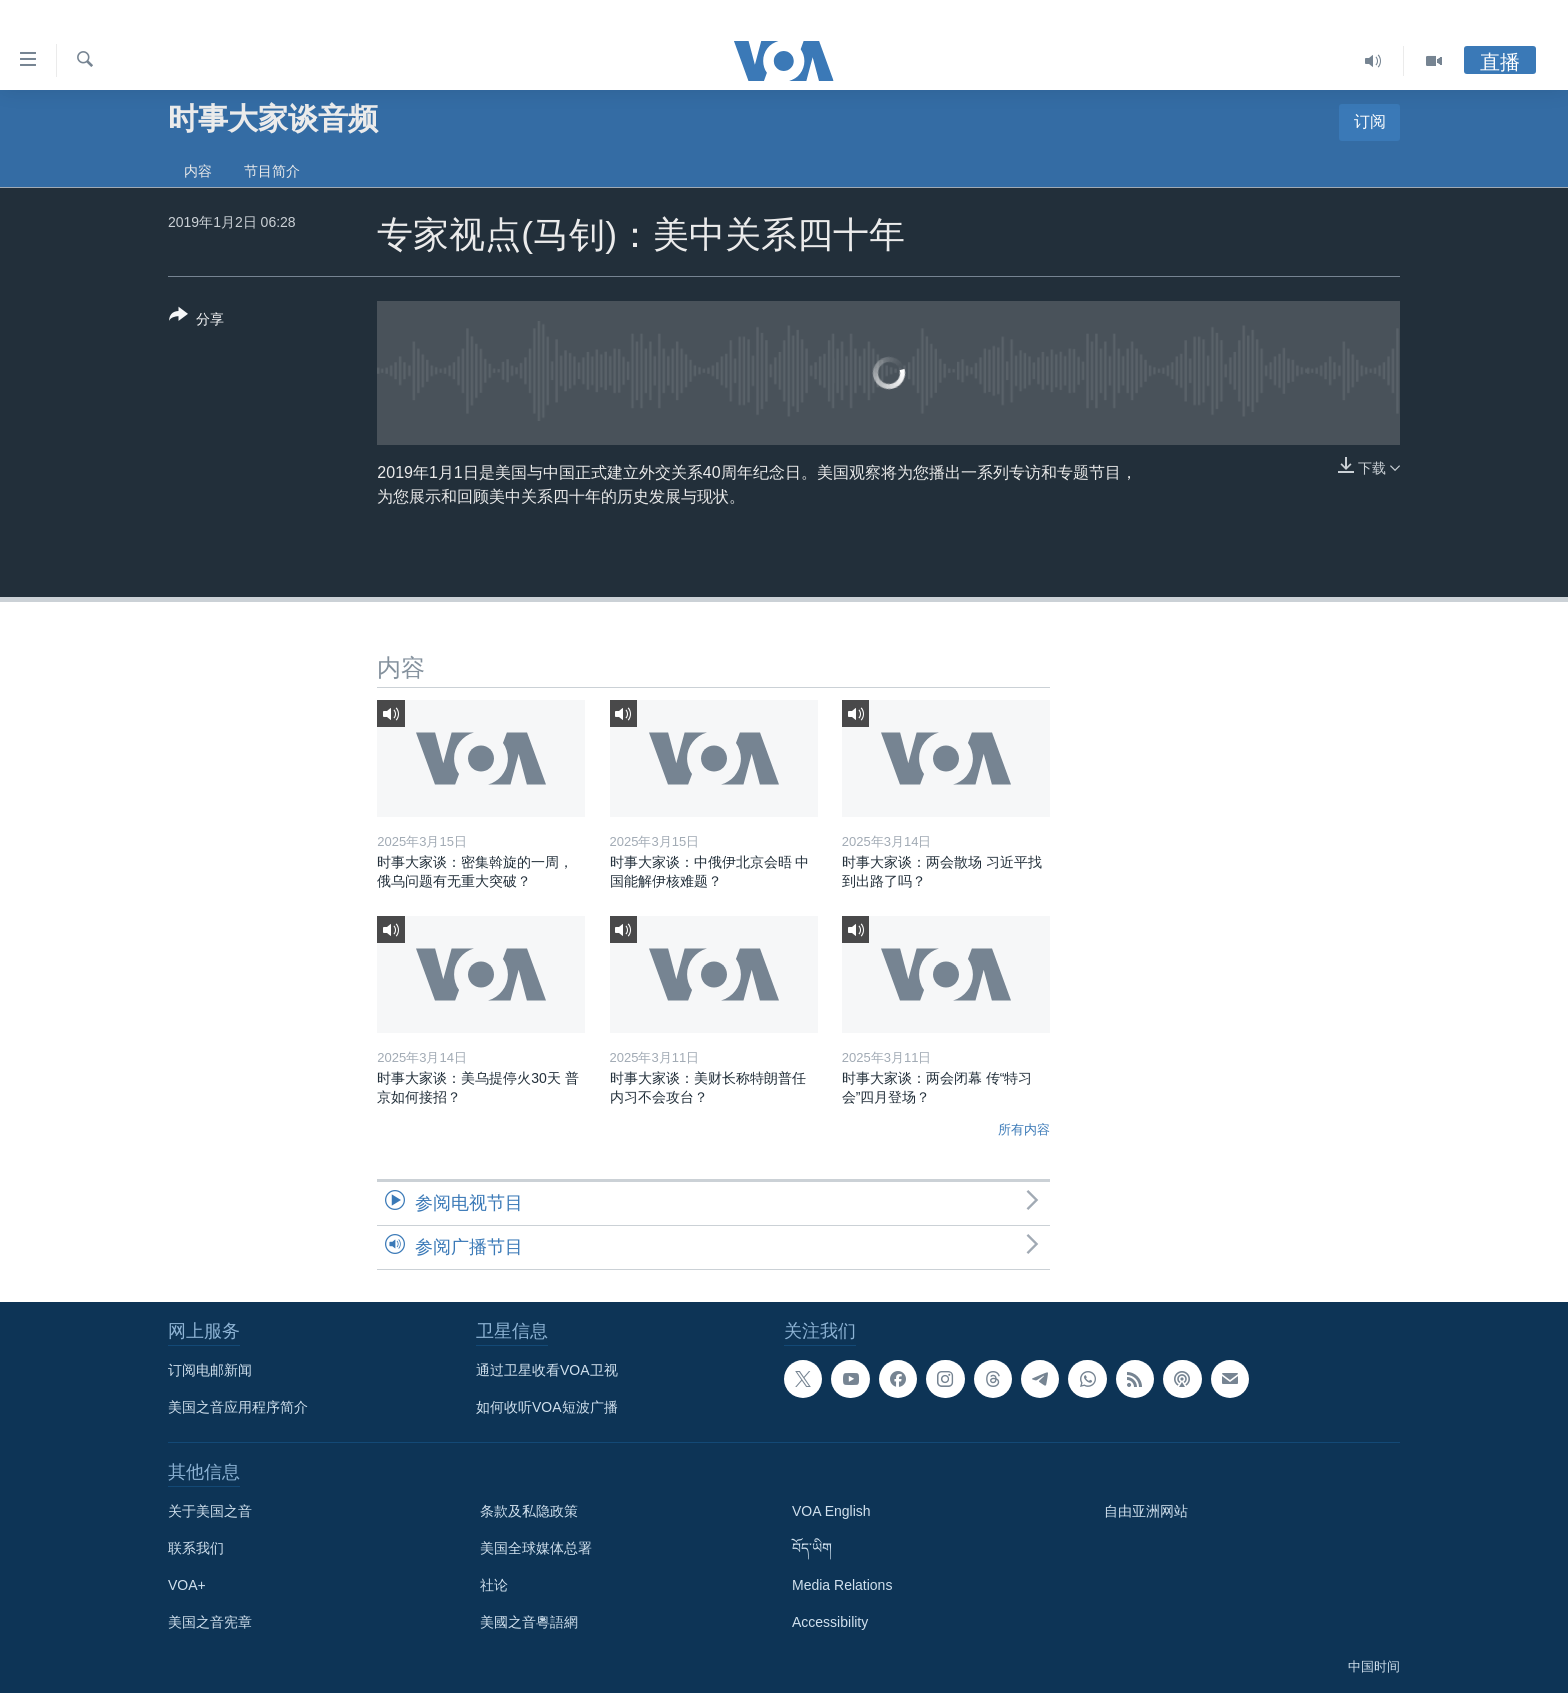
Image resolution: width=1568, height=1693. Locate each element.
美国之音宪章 (210, 1622)
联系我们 (196, 1548)
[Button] (196, 321)
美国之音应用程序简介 (238, 1407)
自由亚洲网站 (1146, 1511)
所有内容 (1024, 1129)
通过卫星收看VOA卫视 (547, 1370)
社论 (494, 1585)
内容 (198, 171)
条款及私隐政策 (529, 1511)
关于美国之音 (210, 1511)
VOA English (831, 1511)
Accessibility (830, 1622)
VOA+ (187, 1585)
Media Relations (842, 1585)
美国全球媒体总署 (536, 1548)
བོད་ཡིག (812, 1548)
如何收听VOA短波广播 (547, 1407)
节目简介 (272, 171)
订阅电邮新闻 (210, 1370)
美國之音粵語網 (529, 1622)
